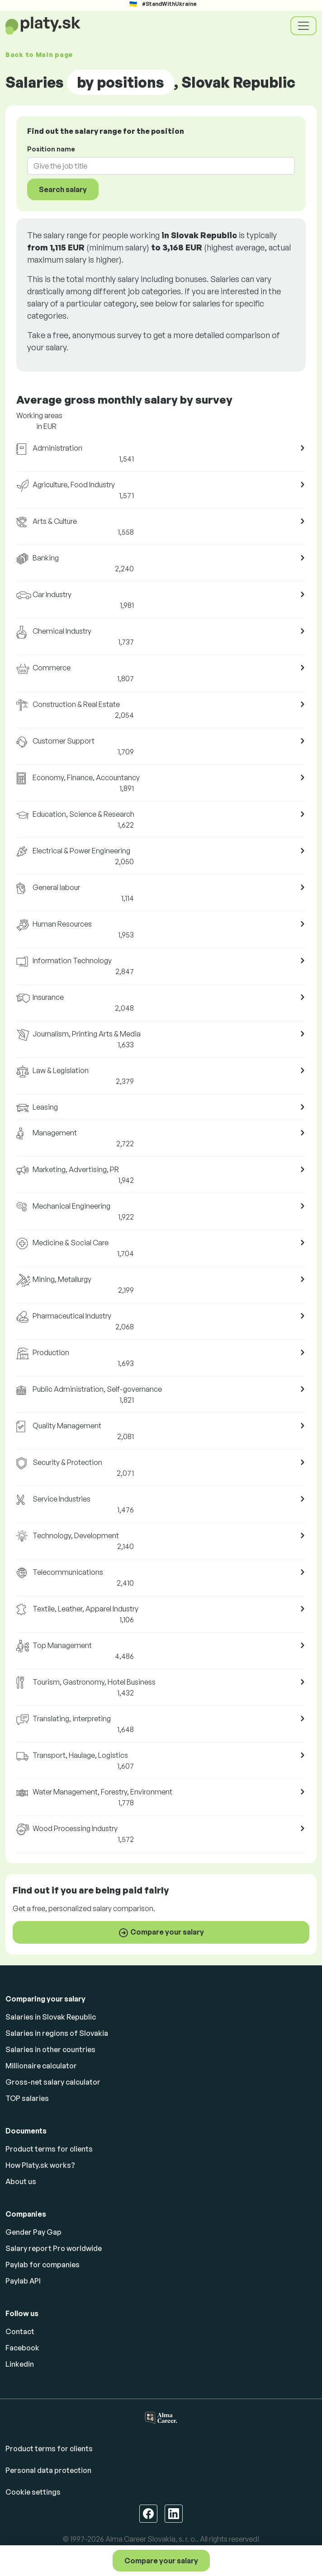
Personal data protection (48, 2470)
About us (20, 2181)
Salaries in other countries (50, 2049)
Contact (19, 2331)
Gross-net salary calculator (52, 2081)
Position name (51, 149)
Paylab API (23, 2280)
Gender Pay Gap (33, 2232)
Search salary (63, 189)
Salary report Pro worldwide (53, 2248)
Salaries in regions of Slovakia (56, 2033)
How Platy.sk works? (40, 2165)
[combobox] (155, 165)
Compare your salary (161, 2560)
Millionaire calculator (41, 2065)
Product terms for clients (49, 2148)
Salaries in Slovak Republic (50, 2016)
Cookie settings (33, 2491)
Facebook (22, 2347)
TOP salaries (27, 2098)
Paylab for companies (42, 2264)
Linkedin (19, 2364)
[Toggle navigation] (303, 25)
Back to (39, 54)
